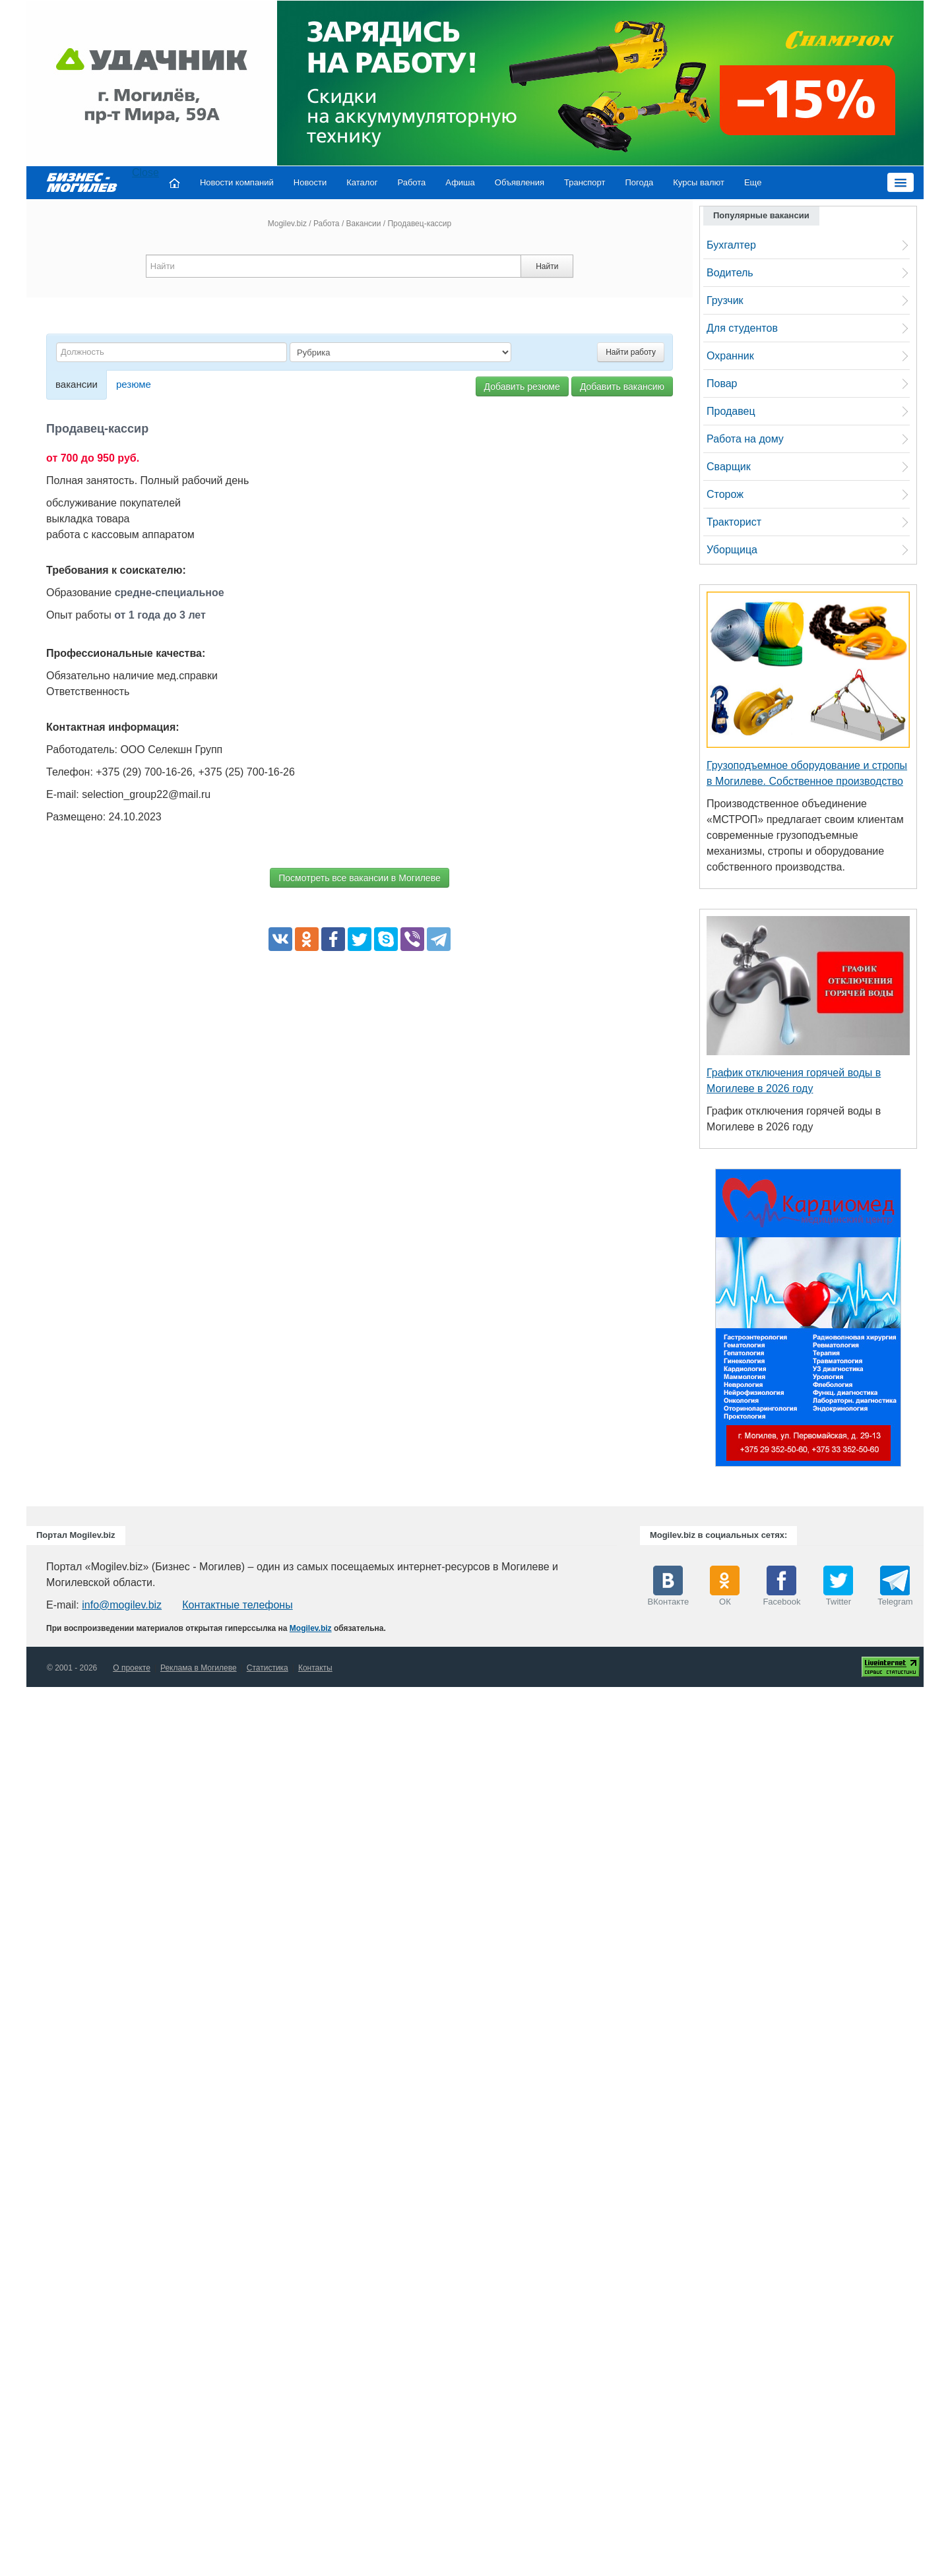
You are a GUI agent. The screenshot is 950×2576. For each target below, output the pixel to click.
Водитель (730, 272)
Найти (547, 266)
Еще (752, 182)
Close (145, 172)
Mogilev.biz (287, 223)
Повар (722, 383)
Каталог (361, 182)
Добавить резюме (522, 386)
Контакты (315, 1667)
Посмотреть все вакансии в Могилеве (359, 878)
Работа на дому (745, 439)
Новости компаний (237, 182)
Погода (639, 182)
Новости (310, 182)
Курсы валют (698, 182)
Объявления (519, 182)
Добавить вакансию (622, 386)
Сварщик (729, 466)
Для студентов (742, 328)
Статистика (267, 1667)
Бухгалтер (731, 245)
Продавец (731, 411)
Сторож (725, 494)
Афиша (459, 182)
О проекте (131, 1667)
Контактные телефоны (237, 1604)
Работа (411, 182)
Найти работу (631, 352)
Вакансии (363, 223)
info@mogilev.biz (122, 1604)
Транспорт (585, 182)
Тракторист (734, 522)
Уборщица (732, 549)
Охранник (730, 355)
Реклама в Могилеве (198, 1667)
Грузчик (725, 300)
